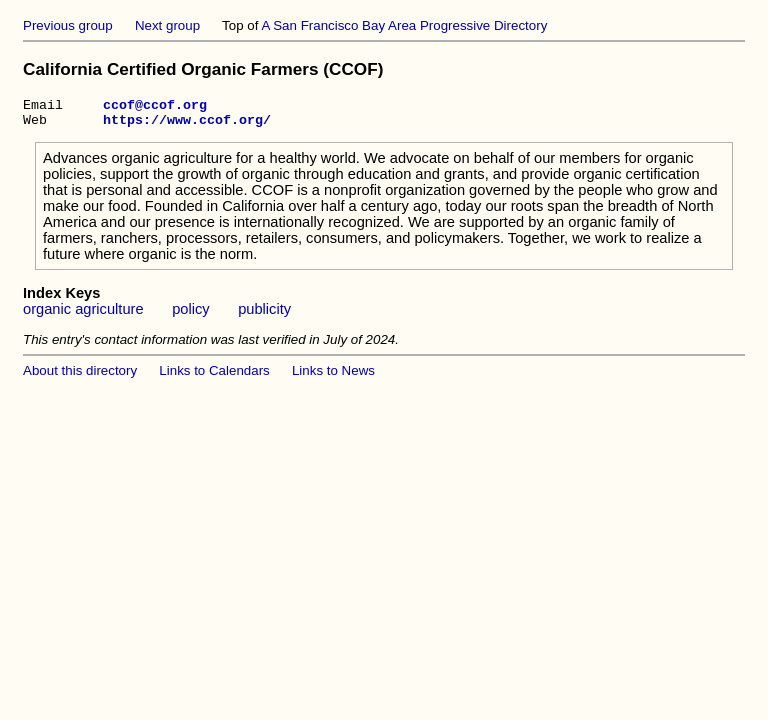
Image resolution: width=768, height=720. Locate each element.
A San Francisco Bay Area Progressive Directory (404, 25)
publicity (264, 315)
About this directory (80, 376)
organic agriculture (83, 315)
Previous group (68, 25)
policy (190, 315)
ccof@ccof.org (155, 107)
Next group (167, 25)
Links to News (333, 376)
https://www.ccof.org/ (187, 125)
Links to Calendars (214, 376)
